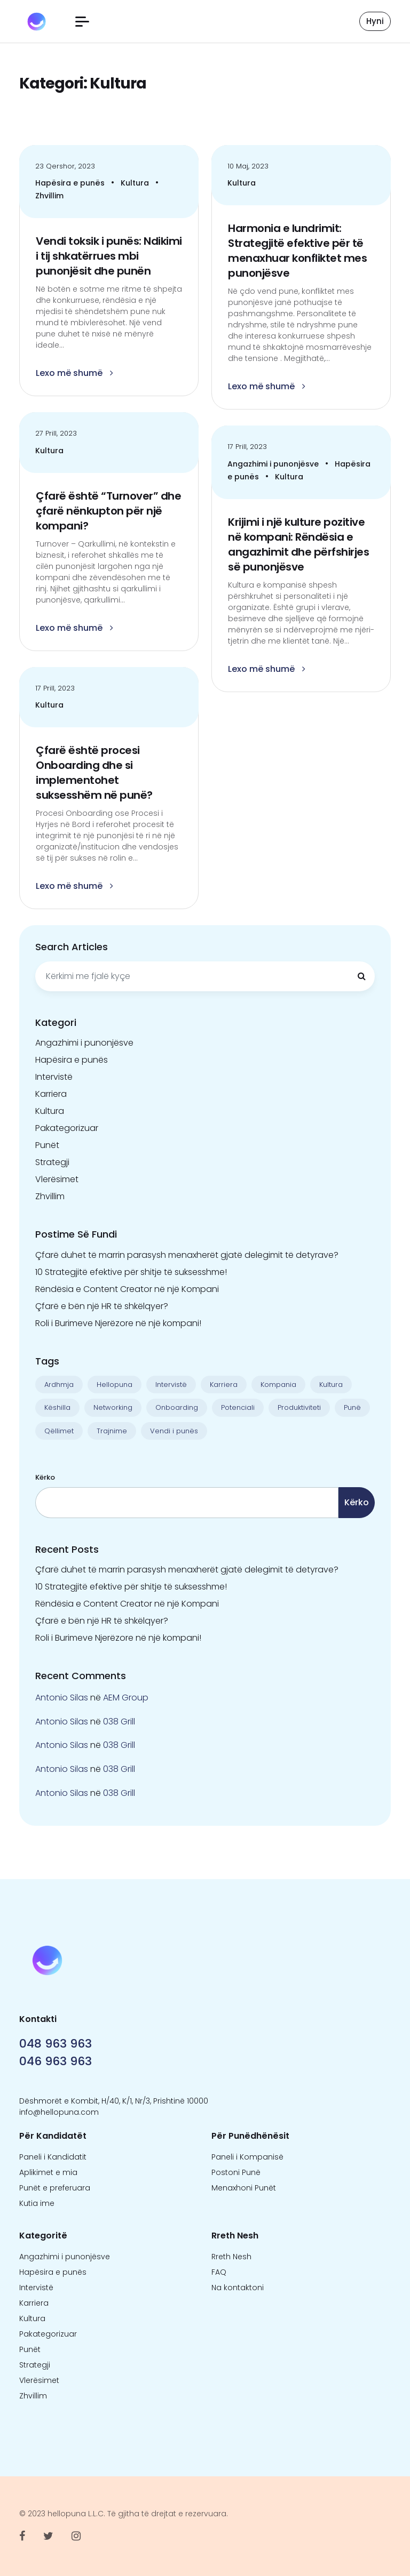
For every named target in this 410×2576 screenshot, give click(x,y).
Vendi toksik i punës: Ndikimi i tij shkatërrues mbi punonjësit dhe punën (109, 256)
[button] (82, 22)
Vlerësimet (56, 1179)
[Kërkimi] (361, 976)
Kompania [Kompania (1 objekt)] (278, 1384)
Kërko (45, 1477)
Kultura (136, 183)
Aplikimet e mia (48, 2172)
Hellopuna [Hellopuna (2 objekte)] (114, 1384)
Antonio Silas (61, 1697)
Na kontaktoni (237, 2287)
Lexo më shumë (74, 373)
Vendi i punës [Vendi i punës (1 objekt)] (174, 1431)
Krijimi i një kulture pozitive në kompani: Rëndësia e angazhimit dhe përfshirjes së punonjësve (298, 544)
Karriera (51, 1094)
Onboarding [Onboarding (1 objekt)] (176, 1407)
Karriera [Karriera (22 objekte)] (224, 1384)
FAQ (218, 2272)
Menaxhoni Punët (243, 2187)
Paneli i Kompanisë (247, 2157)
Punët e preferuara (54, 2187)
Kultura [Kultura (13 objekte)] (331, 1384)
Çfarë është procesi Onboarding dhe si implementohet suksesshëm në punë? (94, 773)
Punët (47, 1145)
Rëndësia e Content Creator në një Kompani (127, 1289)
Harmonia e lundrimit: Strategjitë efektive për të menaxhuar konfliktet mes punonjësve (297, 250)
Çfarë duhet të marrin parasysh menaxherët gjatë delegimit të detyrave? (186, 1255)
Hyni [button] (375, 21)
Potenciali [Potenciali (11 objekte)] (238, 1407)
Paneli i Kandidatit (52, 2157)
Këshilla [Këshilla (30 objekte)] (57, 1407)
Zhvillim (49, 195)
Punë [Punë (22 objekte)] (352, 1407)
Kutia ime (36, 2203)
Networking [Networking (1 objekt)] (112, 1407)
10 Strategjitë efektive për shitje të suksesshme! (131, 1272)
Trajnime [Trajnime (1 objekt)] (112, 1431)
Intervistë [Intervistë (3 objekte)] (171, 1384)
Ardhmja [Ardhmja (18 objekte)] (59, 1384)
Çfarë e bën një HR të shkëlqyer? (101, 1306)
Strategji (52, 1162)
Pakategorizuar (66, 1128)
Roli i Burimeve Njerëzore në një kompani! (118, 1323)
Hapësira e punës (71, 183)
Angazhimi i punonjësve (274, 464)
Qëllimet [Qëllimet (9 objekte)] (59, 1431)
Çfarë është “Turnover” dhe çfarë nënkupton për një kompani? (108, 510)
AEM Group (125, 1697)
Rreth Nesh (231, 2256)
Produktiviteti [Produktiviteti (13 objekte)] (299, 1407)
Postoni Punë (236, 2172)
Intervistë (54, 1077)
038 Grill (119, 1721)
